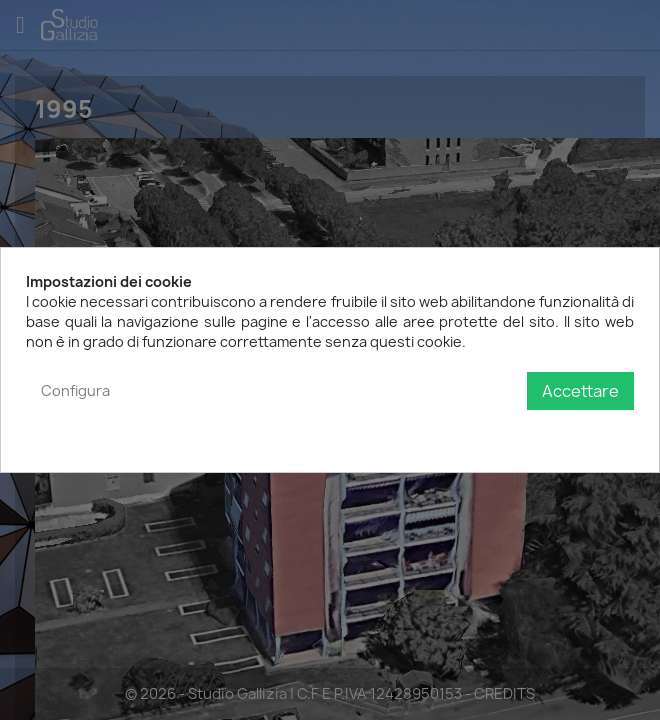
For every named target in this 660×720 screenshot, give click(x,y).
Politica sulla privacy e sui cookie (525, 431)
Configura (75, 390)
